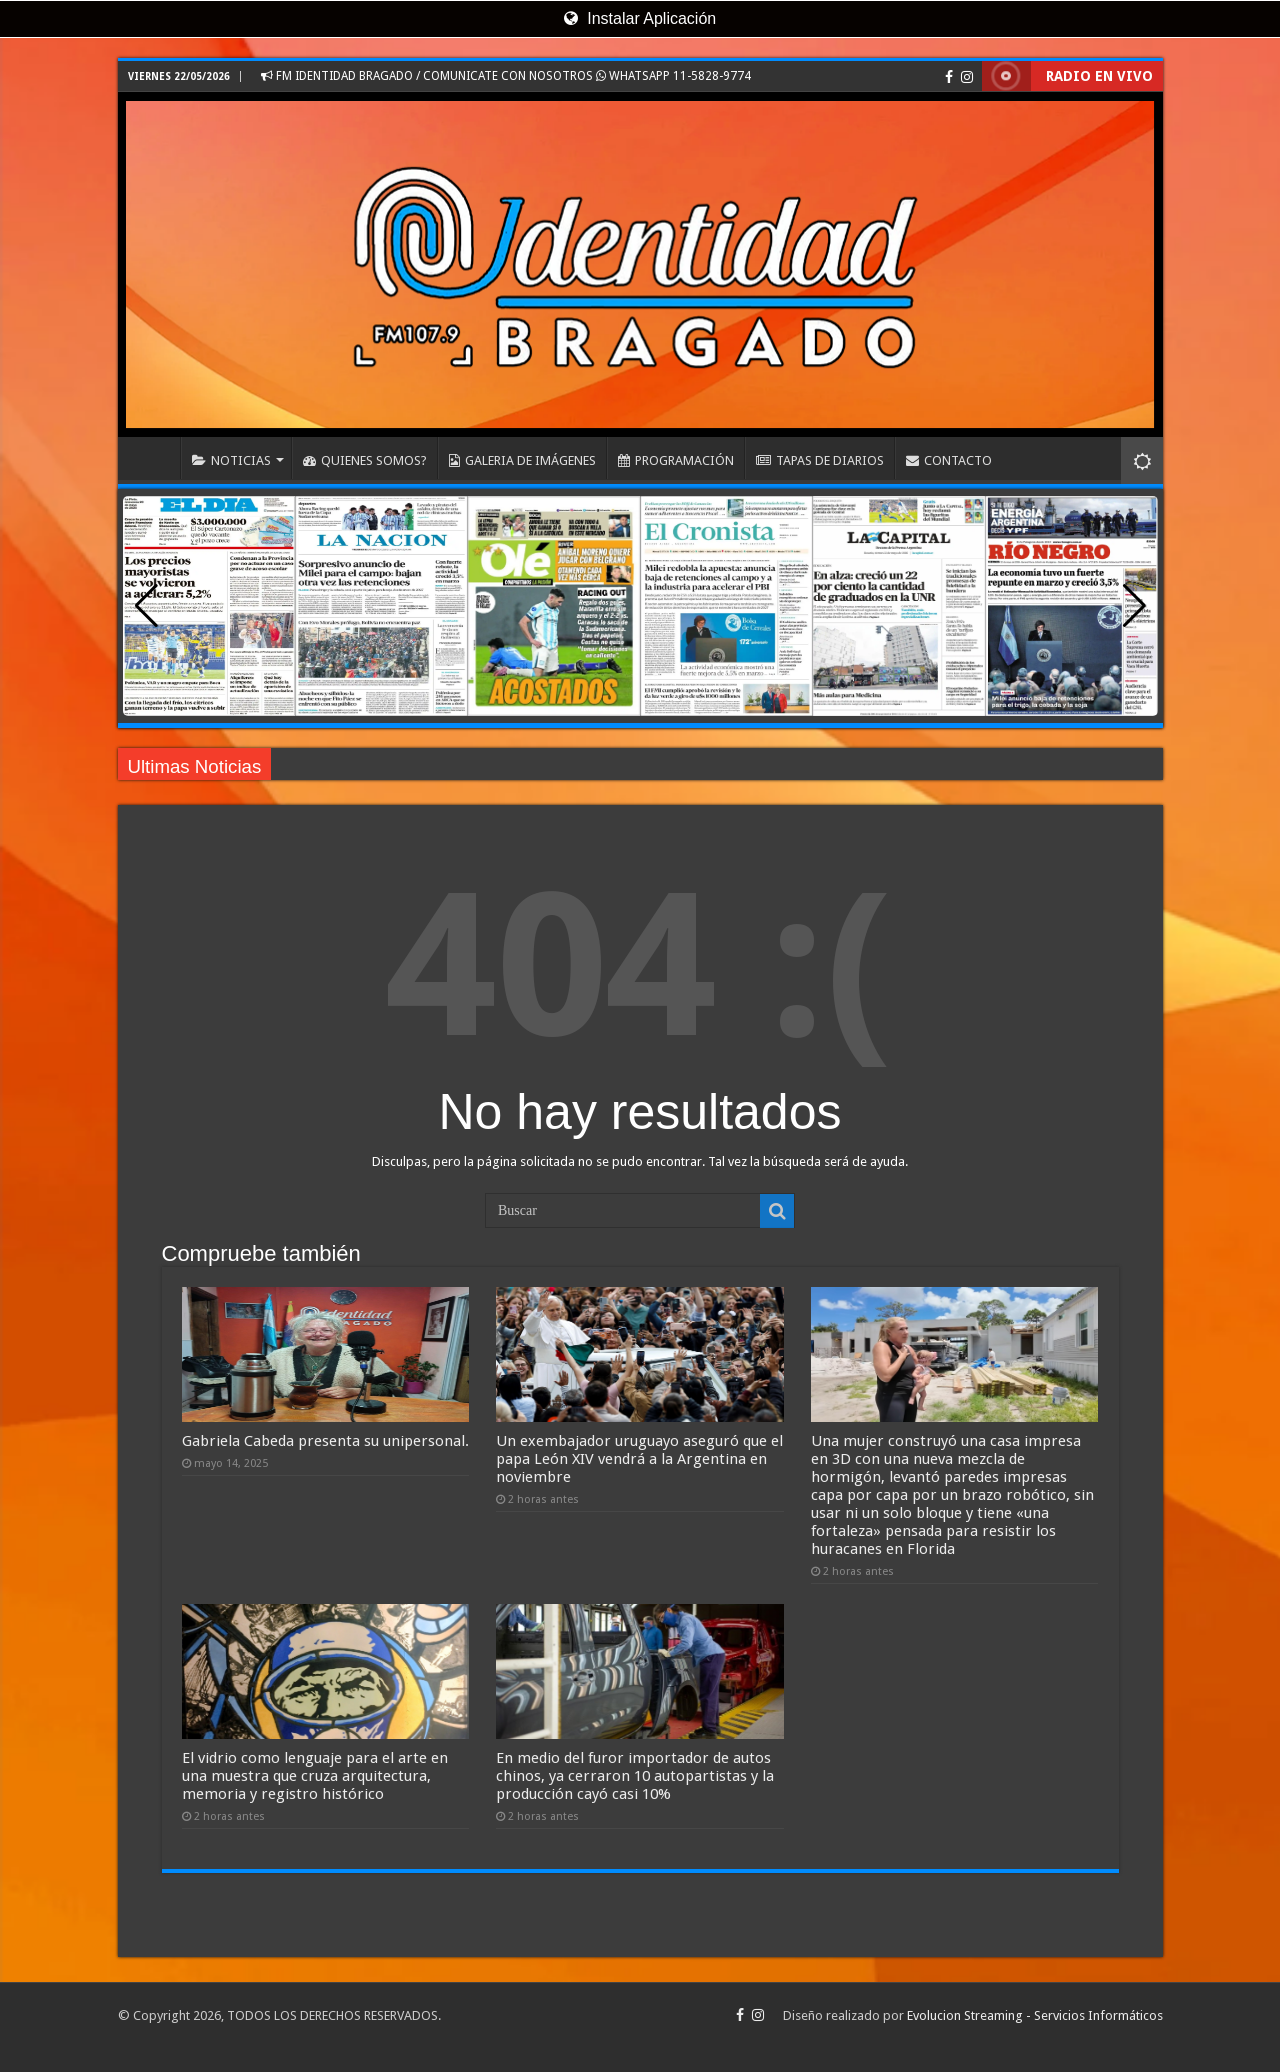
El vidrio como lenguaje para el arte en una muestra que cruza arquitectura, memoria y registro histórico (315, 1776)
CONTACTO (949, 460)
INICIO (154, 458)
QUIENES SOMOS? (365, 460)
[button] (1134, 606)
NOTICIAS (231, 460)
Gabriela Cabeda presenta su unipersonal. (325, 1441)
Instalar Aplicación (640, 18)
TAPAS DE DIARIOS (820, 460)
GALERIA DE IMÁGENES (522, 460)
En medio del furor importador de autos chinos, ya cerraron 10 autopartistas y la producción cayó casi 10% (635, 1776)
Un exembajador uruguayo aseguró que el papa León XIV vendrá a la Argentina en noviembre (639, 1459)
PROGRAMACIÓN (676, 460)
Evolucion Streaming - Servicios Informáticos (1035, 2015)
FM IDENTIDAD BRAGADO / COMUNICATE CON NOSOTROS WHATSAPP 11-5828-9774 (506, 76)
